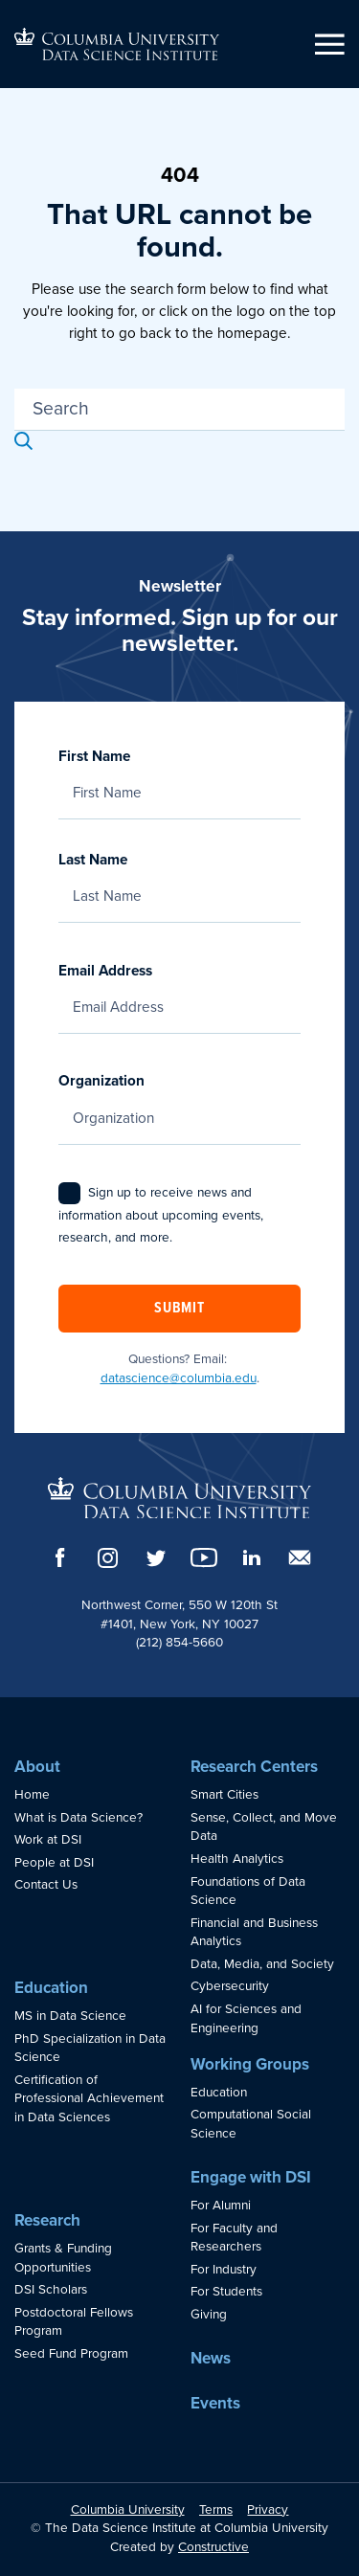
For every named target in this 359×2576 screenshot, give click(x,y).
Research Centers (254, 1767)
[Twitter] (156, 1558)
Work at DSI (47, 1840)
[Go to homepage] (116, 44)
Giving (209, 2314)
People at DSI (54, 1862)
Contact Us (46, 1885)
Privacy (267, 2510)
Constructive (213, 2547)
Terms (216, 2510)
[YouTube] (204, 1557)
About (37, 1767)
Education (51, 1988)
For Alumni (221, 2205)
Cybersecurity (230, 1986)
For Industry (224, 2269)
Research (47, 2220)
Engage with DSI (251, 2177)
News (211, 2358)
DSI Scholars (50, 2289)
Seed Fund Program (71, 2354)
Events (215, 2403)
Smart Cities (224, 1795)
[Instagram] (108, 1558)
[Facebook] (60, 1557)
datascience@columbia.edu (179, 1378)
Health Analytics (237, 1859)
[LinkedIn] (252, 1557)
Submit (179, 1308)
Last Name (179, 878)
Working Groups (250, 2064)
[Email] (300, 1557)
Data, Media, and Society (262, 1964)
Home (32, 1795)
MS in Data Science (70, 2016)
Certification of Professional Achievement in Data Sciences (89, 2098)
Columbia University (128, 2510)
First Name (179, 774)
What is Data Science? (78, 1818)
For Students (226, 2291)
